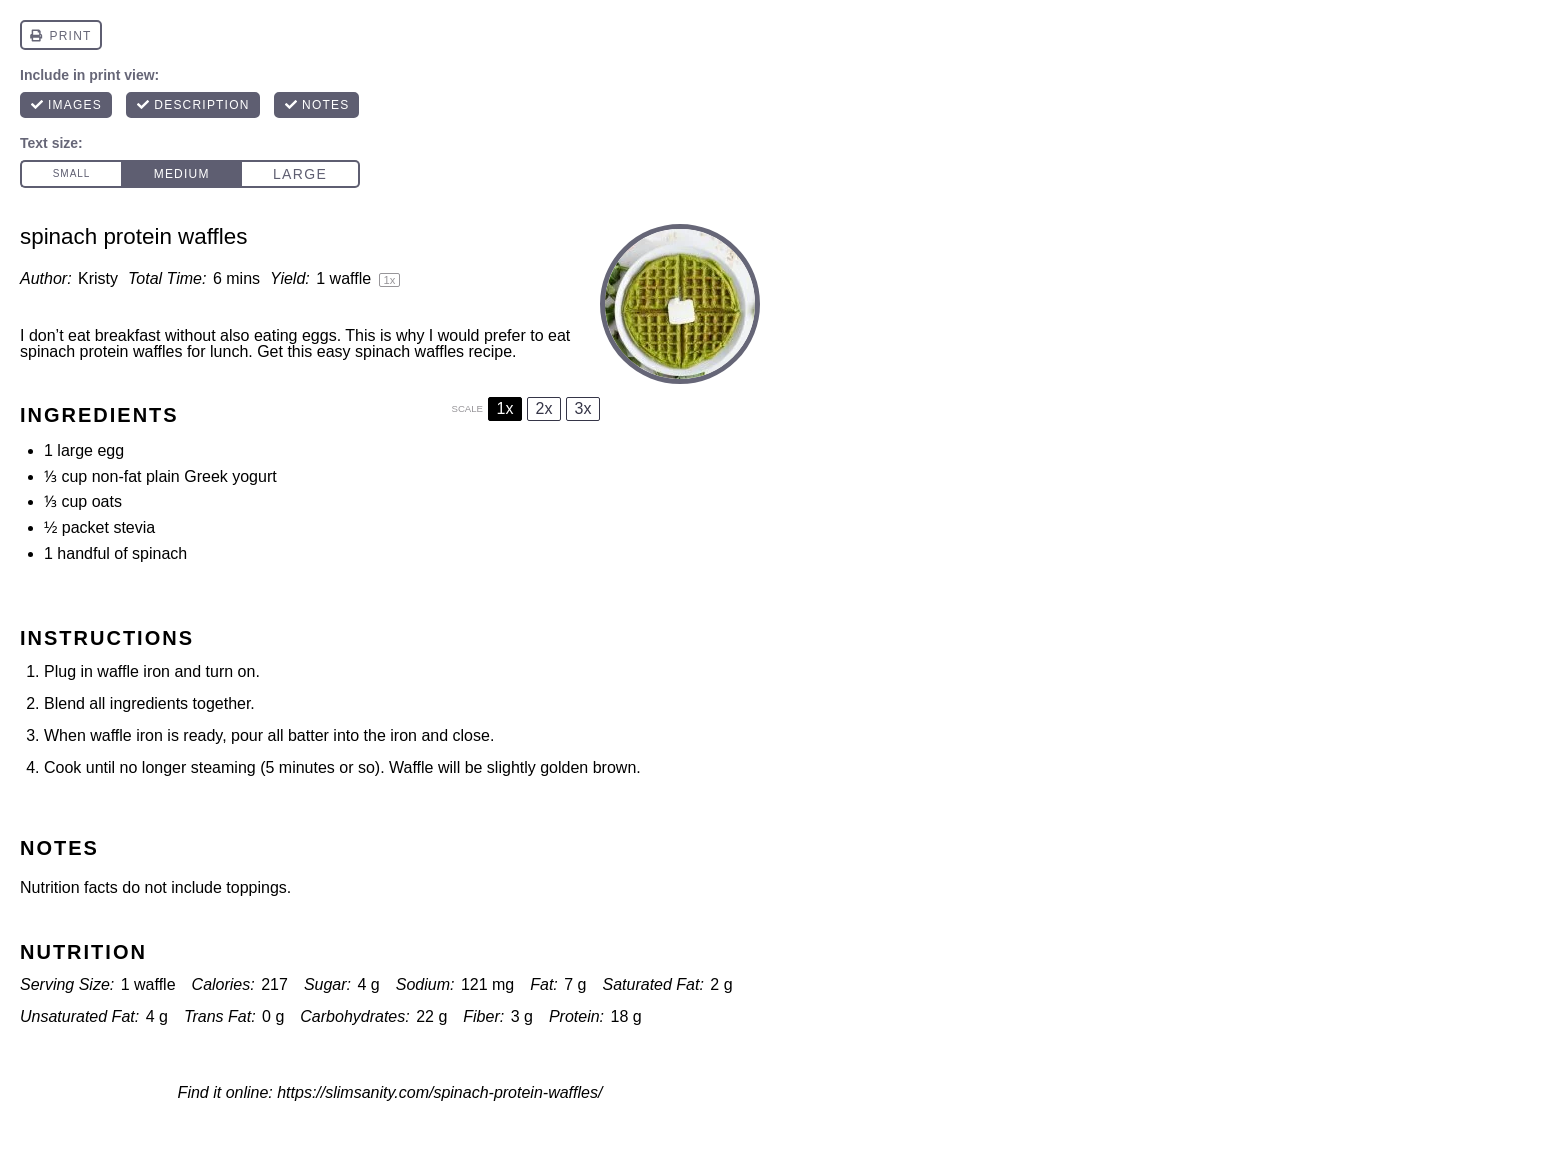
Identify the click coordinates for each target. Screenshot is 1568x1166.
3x (583, 408)
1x (505, 408)
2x (544, 408)
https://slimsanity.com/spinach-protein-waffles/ (439, 1092)
